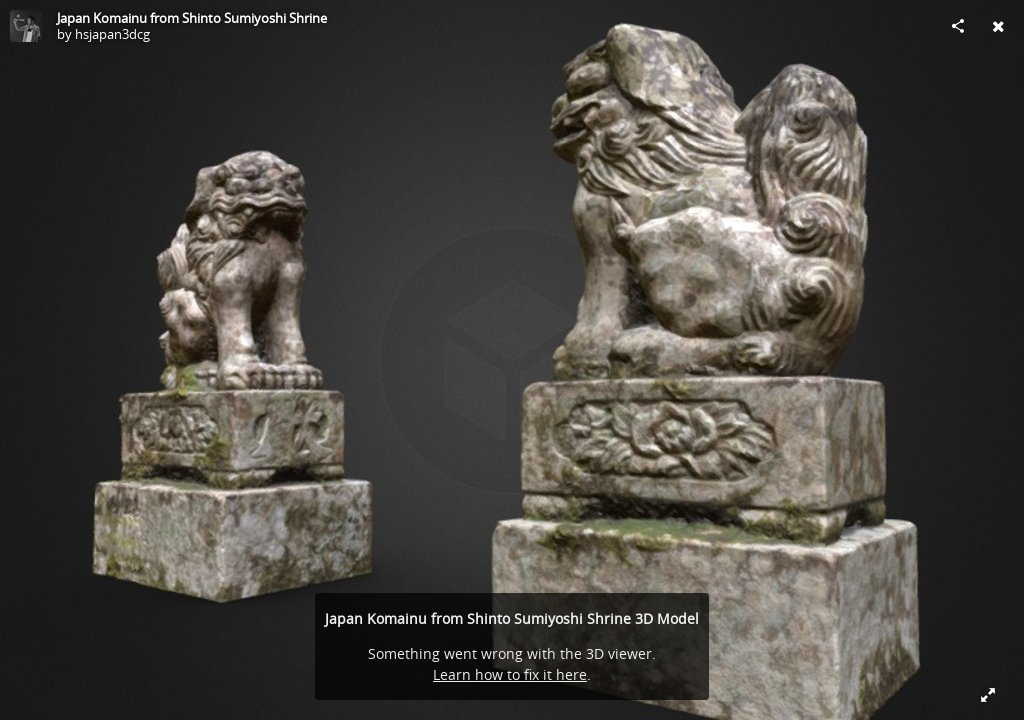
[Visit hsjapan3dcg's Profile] (26, 26)
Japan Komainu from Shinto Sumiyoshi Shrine (192, 18)
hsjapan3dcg (112, 34)
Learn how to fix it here (510, 674)
